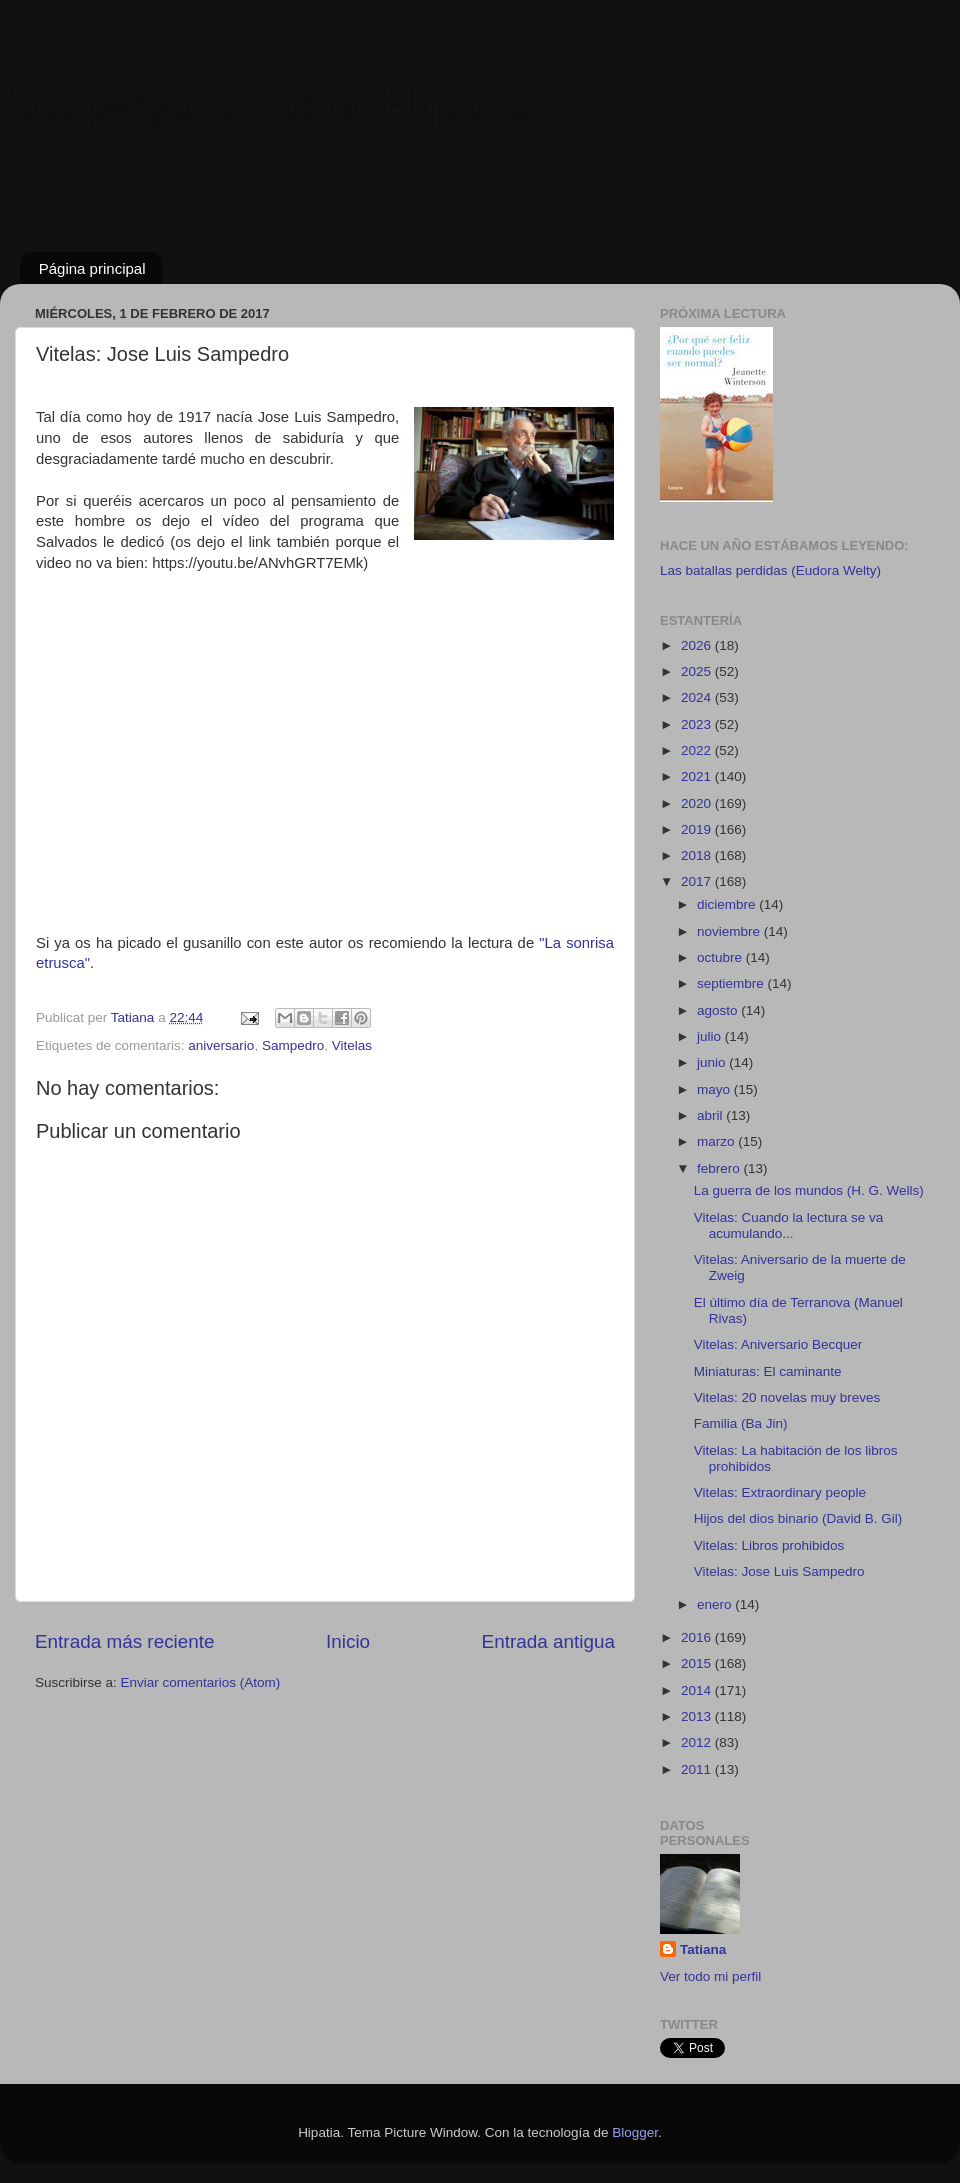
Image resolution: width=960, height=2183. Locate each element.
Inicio (348, 1641)
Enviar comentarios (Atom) (201, 1682)
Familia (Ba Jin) (741, 1423)
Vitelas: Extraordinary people (780, 1492)
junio (713, 1062)
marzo (717, 1141)
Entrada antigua (548, 1641)
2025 (698, 671)
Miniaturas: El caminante (768, 1371)
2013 (698, 1716)
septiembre (732, 983)
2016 (698, 1637)
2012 (698, 1742)
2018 (698, 855)
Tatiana (703, 1949)
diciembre (728, 904)
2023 (698, 724)
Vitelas (352, 1045)
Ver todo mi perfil (710, 1976)
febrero (720, 1168)
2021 (698, 776)
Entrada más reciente (125, 1641)
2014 (698, 1690)
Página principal (92, 268)
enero (716, 1604)
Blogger (635, 2132)
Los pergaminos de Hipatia (263, 104)
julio (711, 1036)
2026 (698, 645)
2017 (698, 881)
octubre (721, 957)
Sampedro (293, 1045)
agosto (719, 1010)
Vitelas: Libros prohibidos (769, 1545)
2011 (698, 1769)
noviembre (730, 931)
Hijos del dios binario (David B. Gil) (798, 1518)
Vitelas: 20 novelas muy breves (787, 1397)
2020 (698, 803)
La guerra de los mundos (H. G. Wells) (809, 1190)
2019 (698, 829)
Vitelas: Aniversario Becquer (778, 1344)
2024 (698, 697)
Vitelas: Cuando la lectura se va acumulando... (789, 1225)
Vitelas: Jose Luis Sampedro (779, 1571)
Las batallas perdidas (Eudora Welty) (770, 570)
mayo (715, 1089)
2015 (698, 1663)
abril (711, 1115)
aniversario (221, 1045)
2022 (698, 750)
